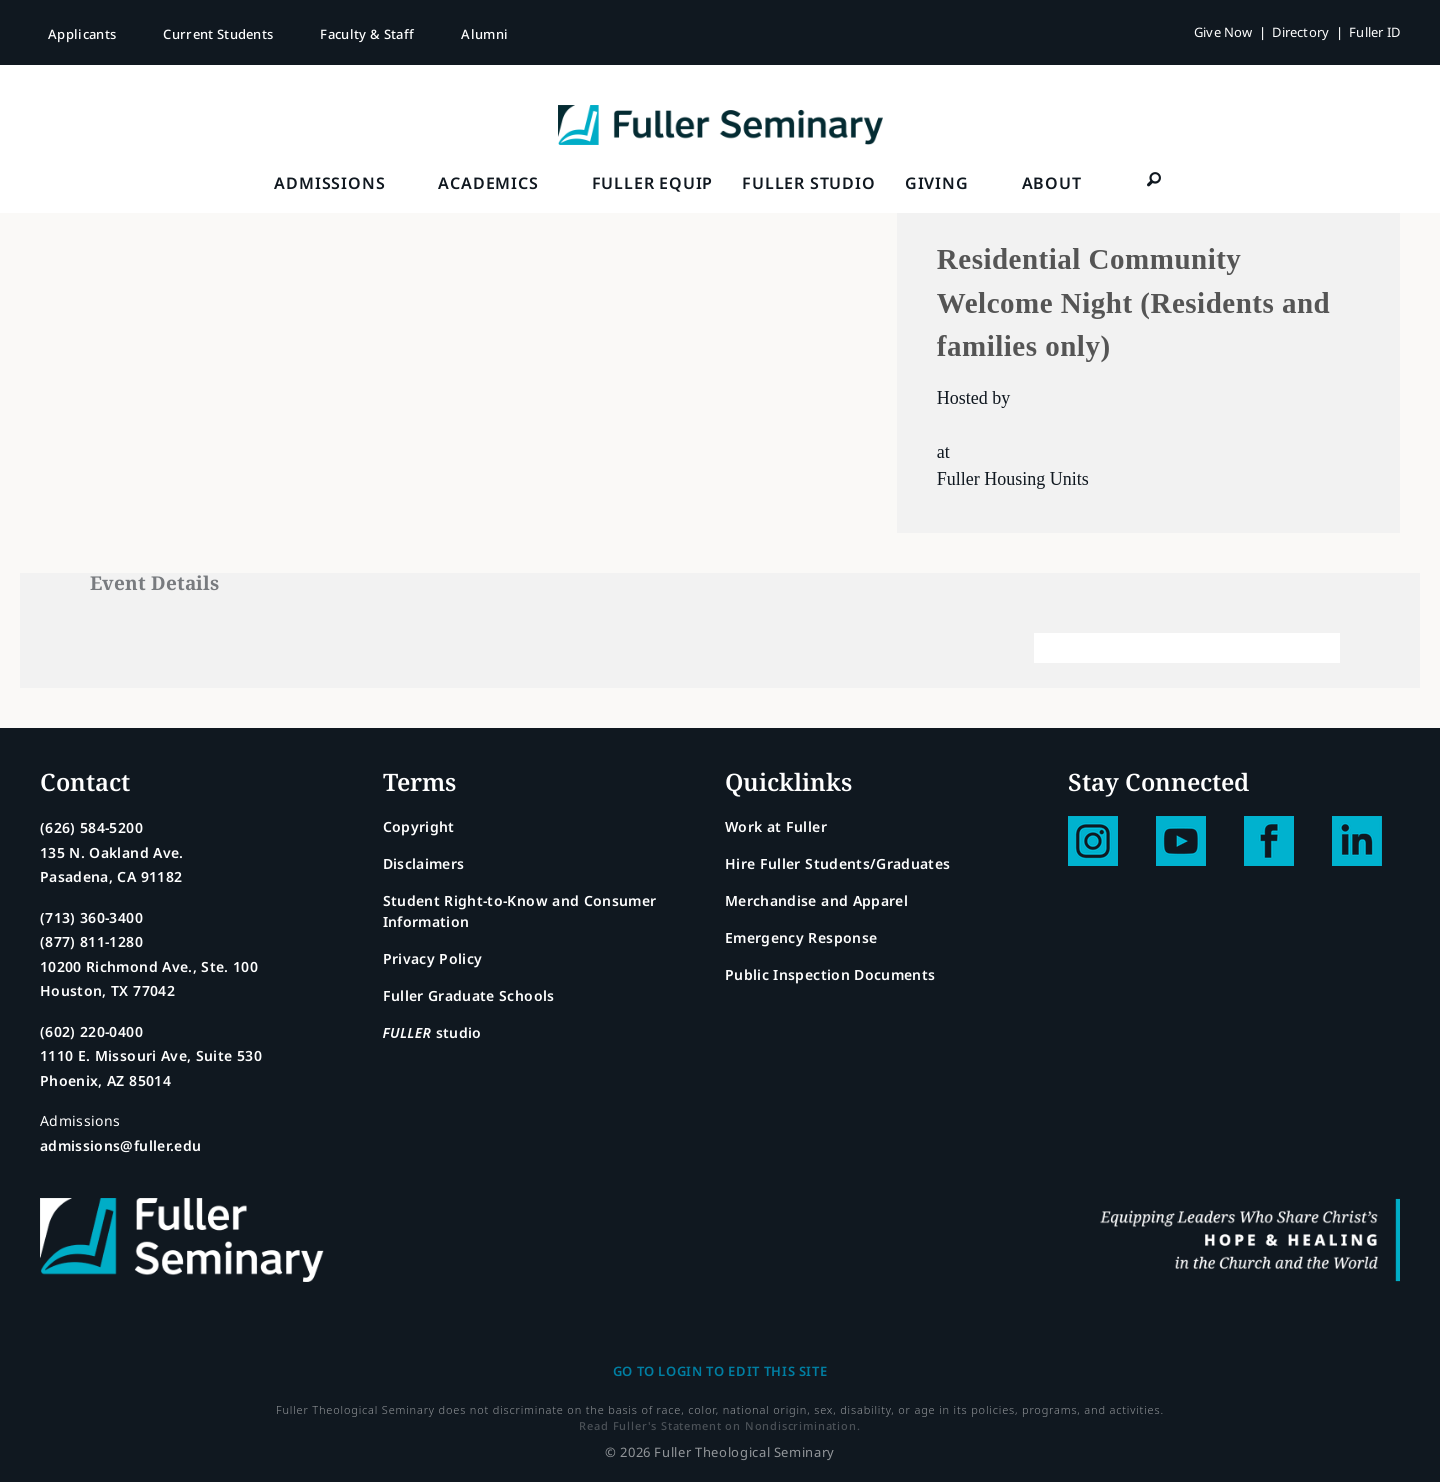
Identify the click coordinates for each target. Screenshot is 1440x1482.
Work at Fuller (776, 826)
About (1052, 183)
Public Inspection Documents (830, 974)
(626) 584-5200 (91, 827)
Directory (1300, 32)
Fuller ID (1374, 32)
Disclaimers (424, 863)
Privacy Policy (433, 958)
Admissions (329, 183)
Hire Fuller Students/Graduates (838, 863)
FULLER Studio (808, 183)
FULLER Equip (653, 183)
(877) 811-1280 (91, 941)
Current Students (218, 34)
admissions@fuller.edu (120, 1145)
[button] (1155, 179)
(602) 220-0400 (91, 1031)
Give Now (1223, 32)
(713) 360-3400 (91, 917)
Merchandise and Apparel (816, 900)
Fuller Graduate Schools (469, 995)
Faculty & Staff (367, 34)
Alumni (484, 34)
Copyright (419, 826)
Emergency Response (801, 937)
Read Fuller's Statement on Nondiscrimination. (719, 1425)
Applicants (82, 34)
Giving (937, 183)
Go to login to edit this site (720, 1371)
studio (432, 1032)
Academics (488, 183)
